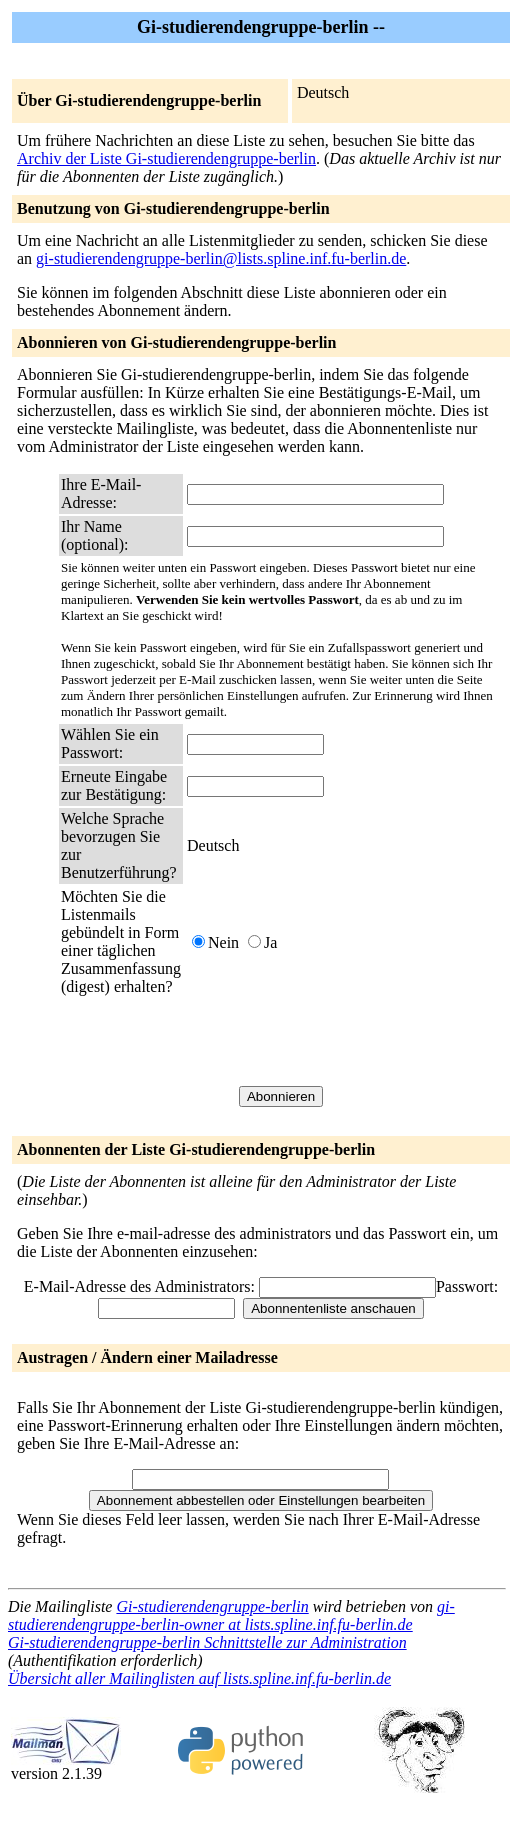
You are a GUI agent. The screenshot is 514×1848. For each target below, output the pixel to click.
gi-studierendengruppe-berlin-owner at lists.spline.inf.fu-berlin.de (231, 1615)
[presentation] (339, 1041)
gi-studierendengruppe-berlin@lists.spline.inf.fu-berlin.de (221, 258)
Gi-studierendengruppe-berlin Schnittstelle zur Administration (207, 1642)
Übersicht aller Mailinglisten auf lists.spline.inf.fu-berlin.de (199, 1678)
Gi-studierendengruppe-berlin (212, 1606)
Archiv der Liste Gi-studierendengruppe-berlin (166, 158)
